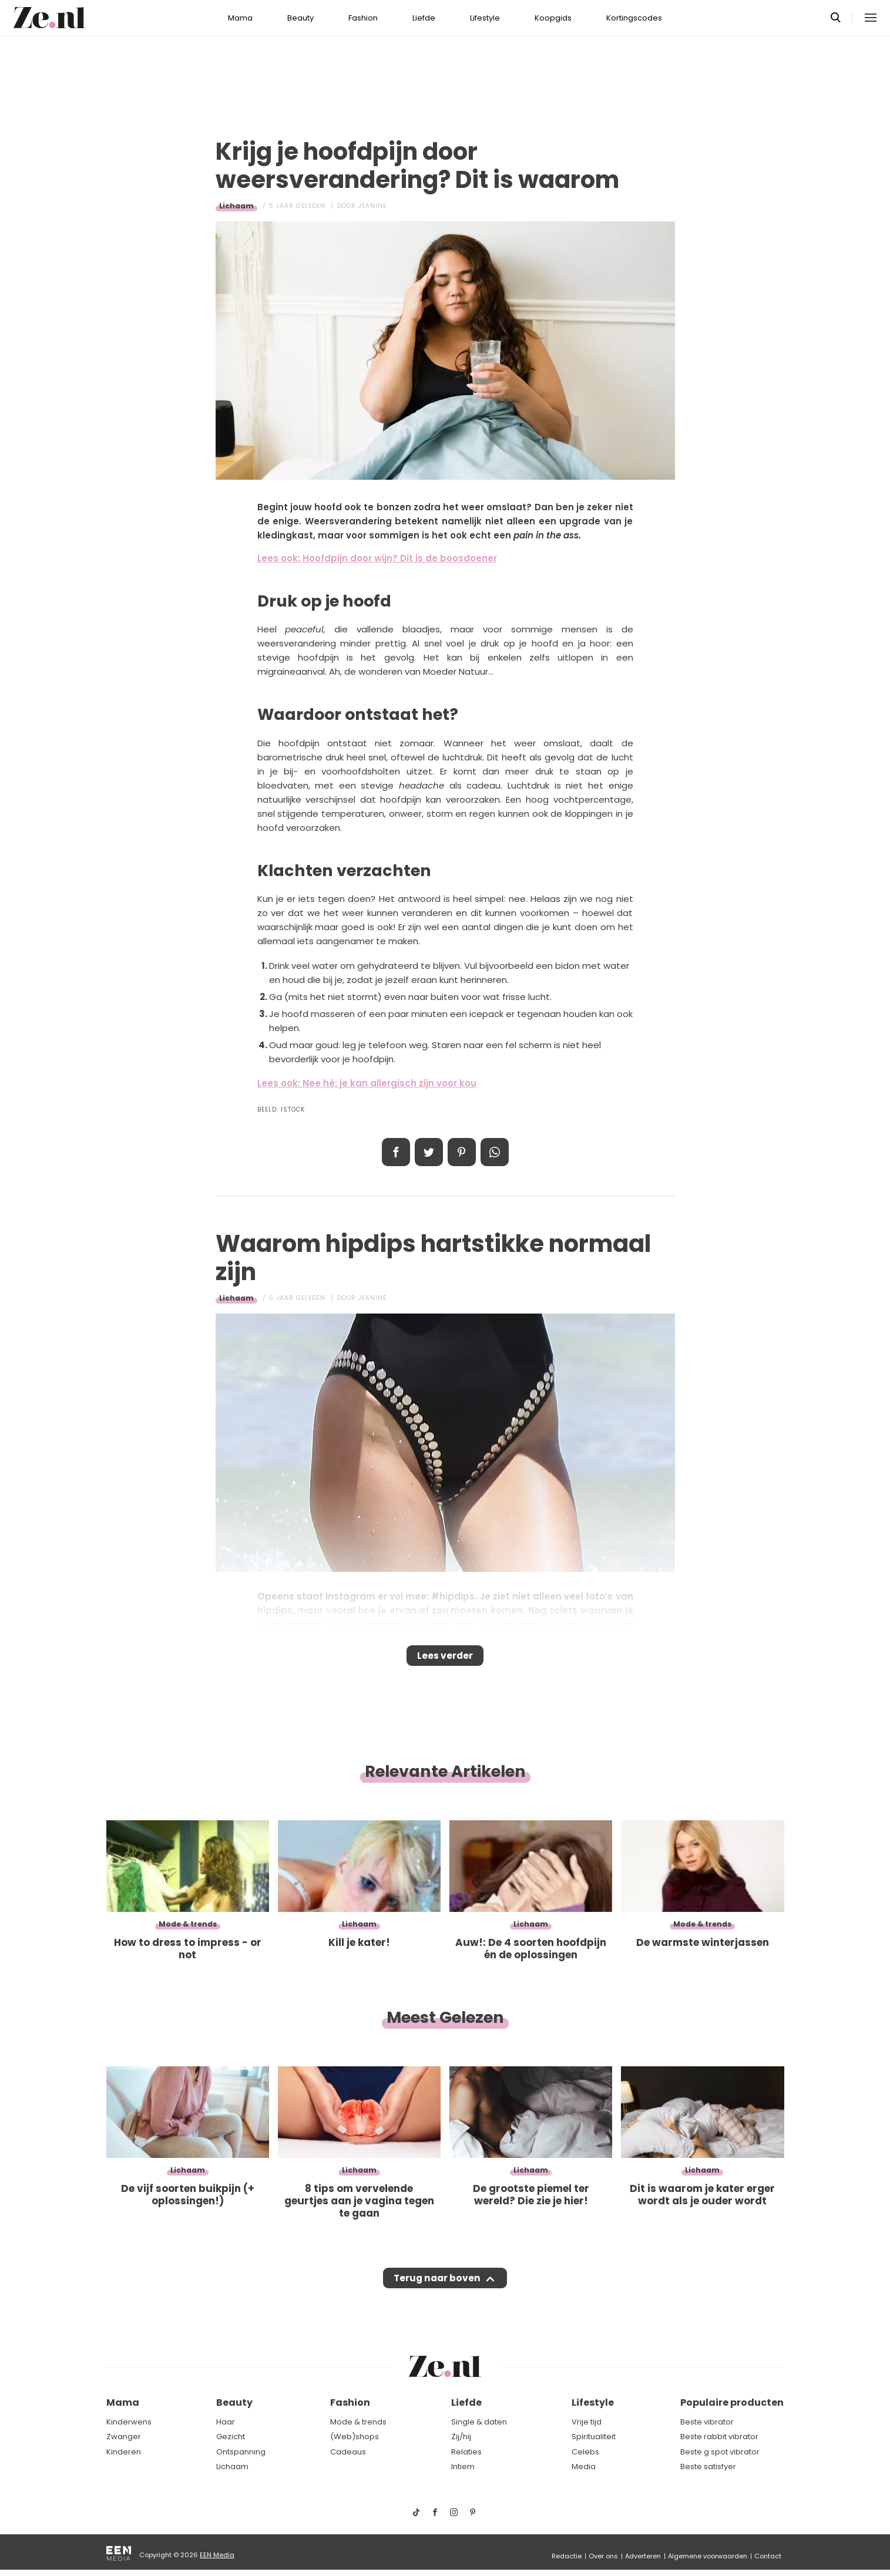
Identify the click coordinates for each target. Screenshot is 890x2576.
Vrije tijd (587, 2421)
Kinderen (123, 2451)
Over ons (603, 2556)
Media (584, 2466)
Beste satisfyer (708, 2466)
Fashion (363, 17)
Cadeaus (348, 2451)
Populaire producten (732, 2402)
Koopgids (553, 17)
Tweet (429, 1152)
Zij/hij (461, 2436)
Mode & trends (358, 2421)
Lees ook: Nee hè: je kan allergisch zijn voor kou (366, 1083)
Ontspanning (241, 2451)
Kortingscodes (634, 17)
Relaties (466, 2451)
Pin (462, 1152)
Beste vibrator (707, 2421)
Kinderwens (129, 2421)
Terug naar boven (437, 2289)
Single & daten (479, 2421)
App (495, 1152)
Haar (225, 2421)
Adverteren (643, 2556)
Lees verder (445, 1659)
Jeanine (372, 205)
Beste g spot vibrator (720, 2451)
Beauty (300, 17)
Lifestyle (485, 17)
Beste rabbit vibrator (719, 2436)
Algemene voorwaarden (707, 2556)
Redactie (567, 2556)
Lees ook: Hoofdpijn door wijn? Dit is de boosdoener (377, 558)
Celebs (585, 2451)
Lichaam (236, 206)
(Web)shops (354, 2436)
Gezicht (230, 2436)
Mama (240, 17)
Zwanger (123, 2436)
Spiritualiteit (594, 2436)
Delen (396, 1152)
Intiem (463, 2466)
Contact (767, 2556)
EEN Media (217, 2555)
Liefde (423, 17)
